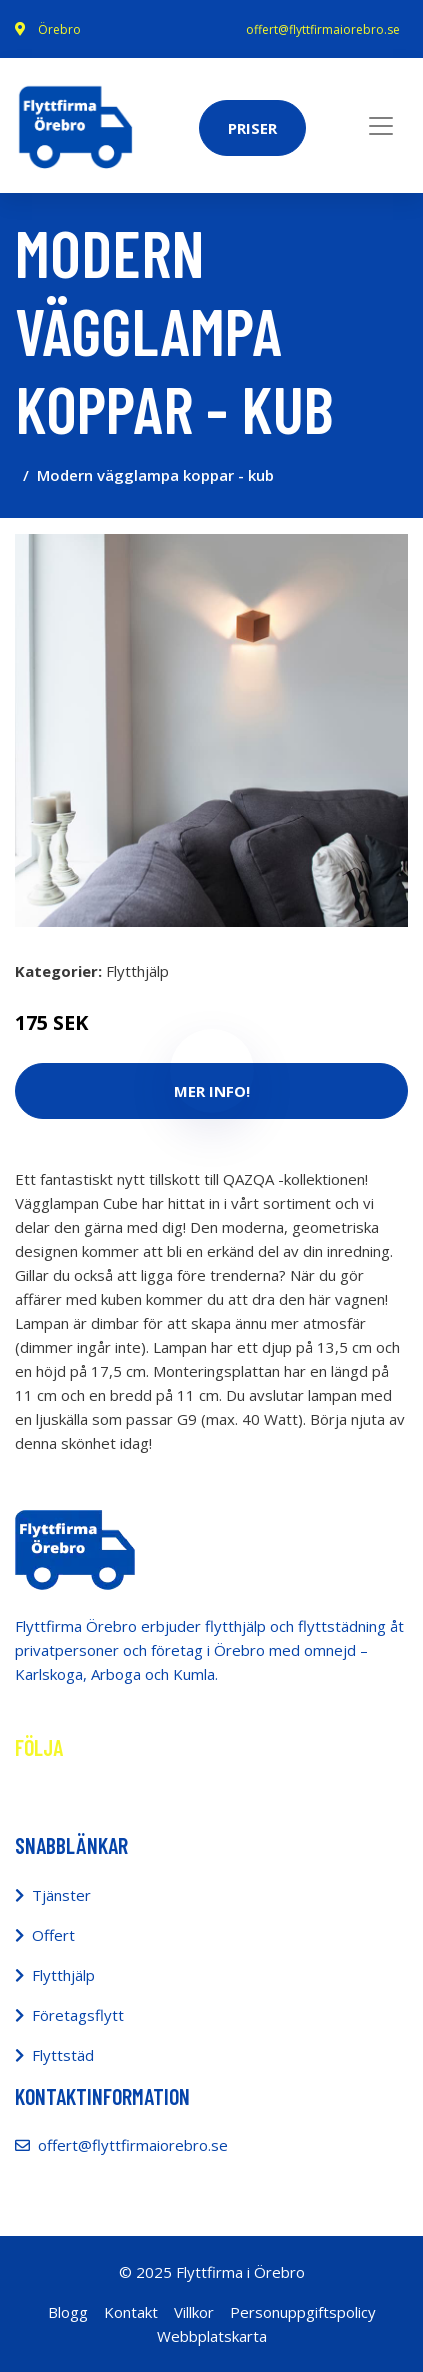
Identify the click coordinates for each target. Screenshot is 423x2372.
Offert (53, 1935)
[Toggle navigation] (381, 126)
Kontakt (131, 2312)
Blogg (68, 2312)
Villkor (194, 2312)
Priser (252, 128)
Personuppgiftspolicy (303, 2312)
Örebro (59, 29)
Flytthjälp (137, 971)
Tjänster (61, 1895)
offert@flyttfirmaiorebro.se (323, 29)
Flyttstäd (63, 2055)
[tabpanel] (211, 730)
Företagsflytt (78, 2015)
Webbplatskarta (212, 2336)
